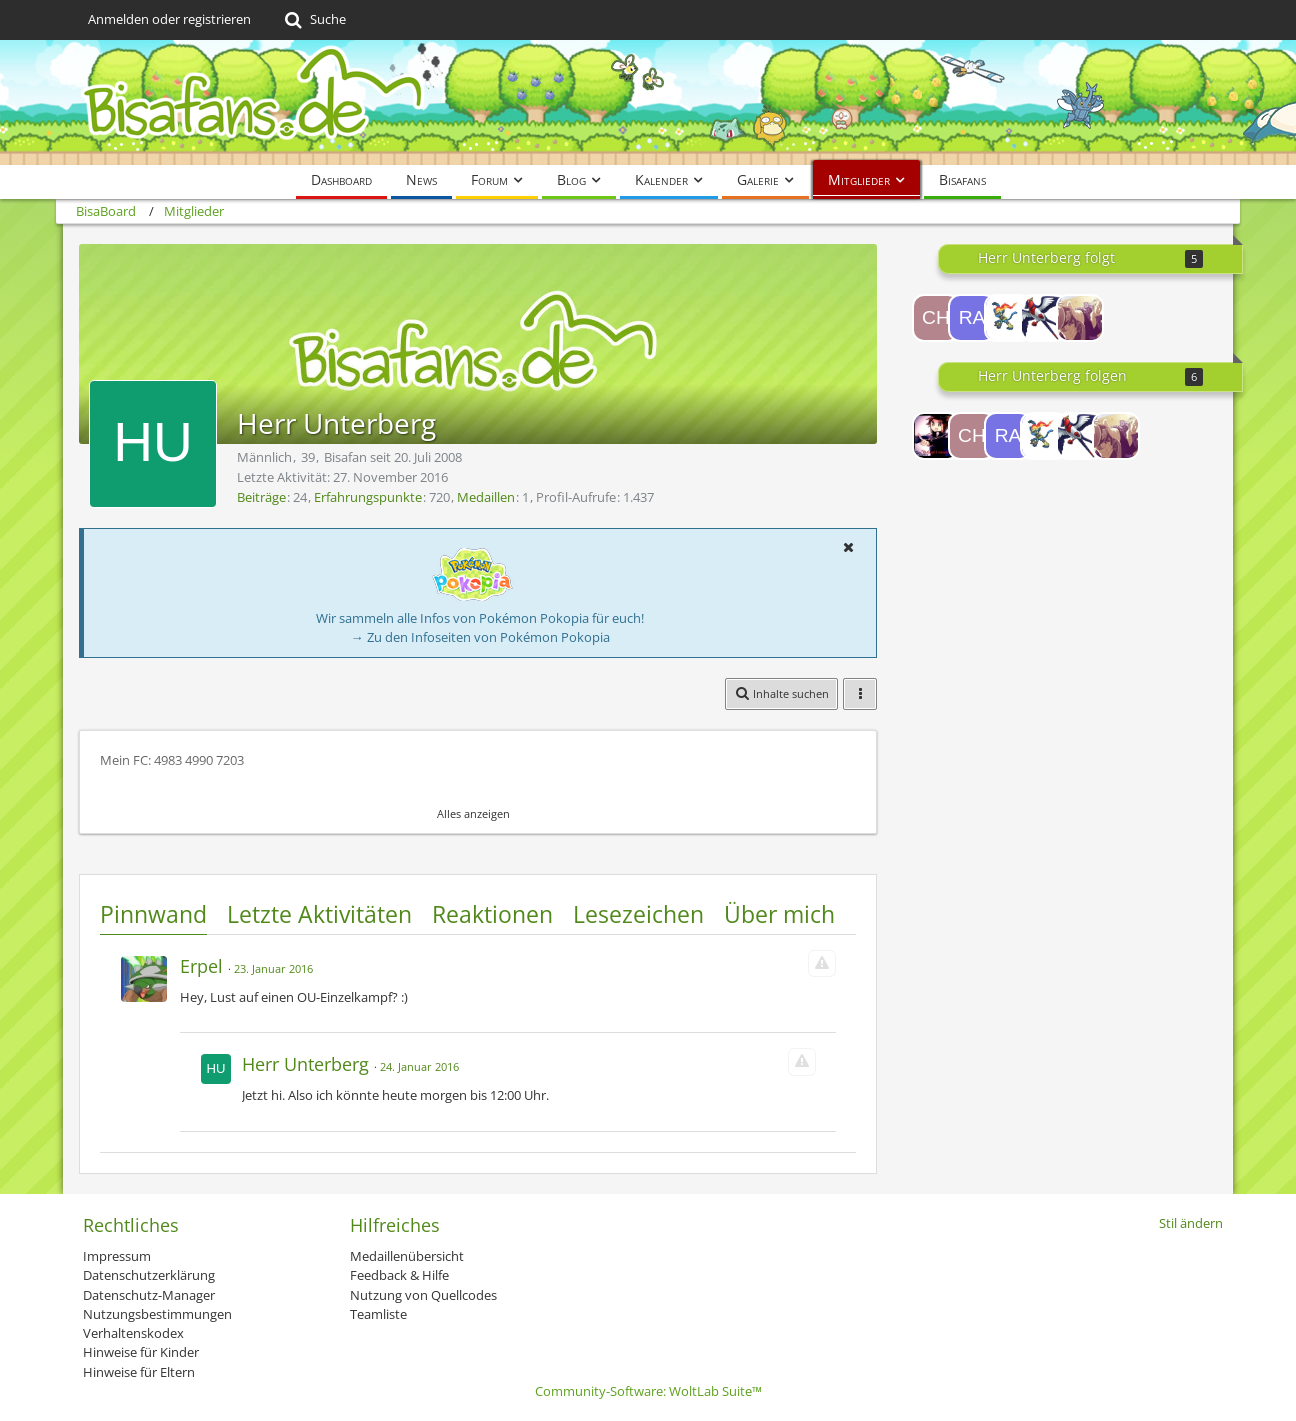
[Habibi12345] (1008, 318)
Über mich (779, 914)
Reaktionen (492, 914)
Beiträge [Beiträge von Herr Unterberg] (261, 497)
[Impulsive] (1080, 318)
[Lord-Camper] (936, 436)
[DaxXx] (1044, 318)
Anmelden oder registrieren (169, 19)
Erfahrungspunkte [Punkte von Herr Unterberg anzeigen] (368, 497)
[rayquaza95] (972, 318)
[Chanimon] (936, 318)
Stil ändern (1191, 1223)
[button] (848, 547)
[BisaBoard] (648, 102)
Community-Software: (648, 1391)
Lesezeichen (638, 914)
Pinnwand (153, 914)
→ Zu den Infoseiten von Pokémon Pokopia (480, 637)
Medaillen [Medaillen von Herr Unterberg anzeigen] (486, 497)
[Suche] (313, 20)
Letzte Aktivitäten (319, 914)
